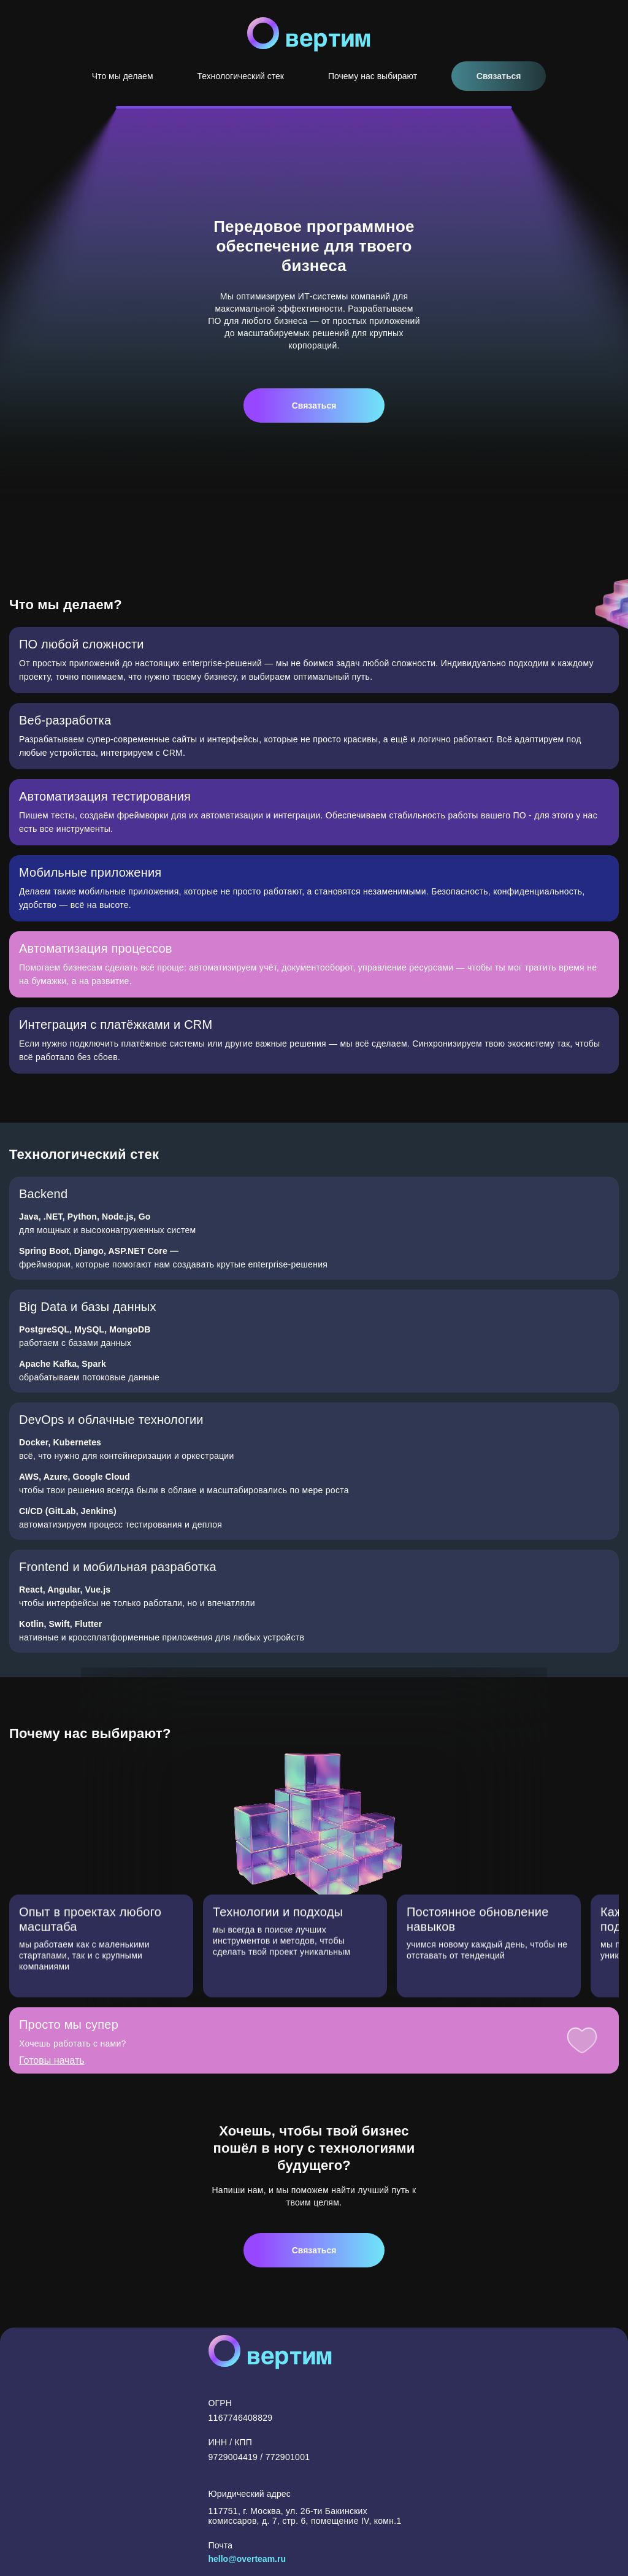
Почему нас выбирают (372, 76)
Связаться (499, 76)
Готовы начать (52, 2072)
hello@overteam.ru (247, 2559)
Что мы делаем (122, 76)
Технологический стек (240, 76)
